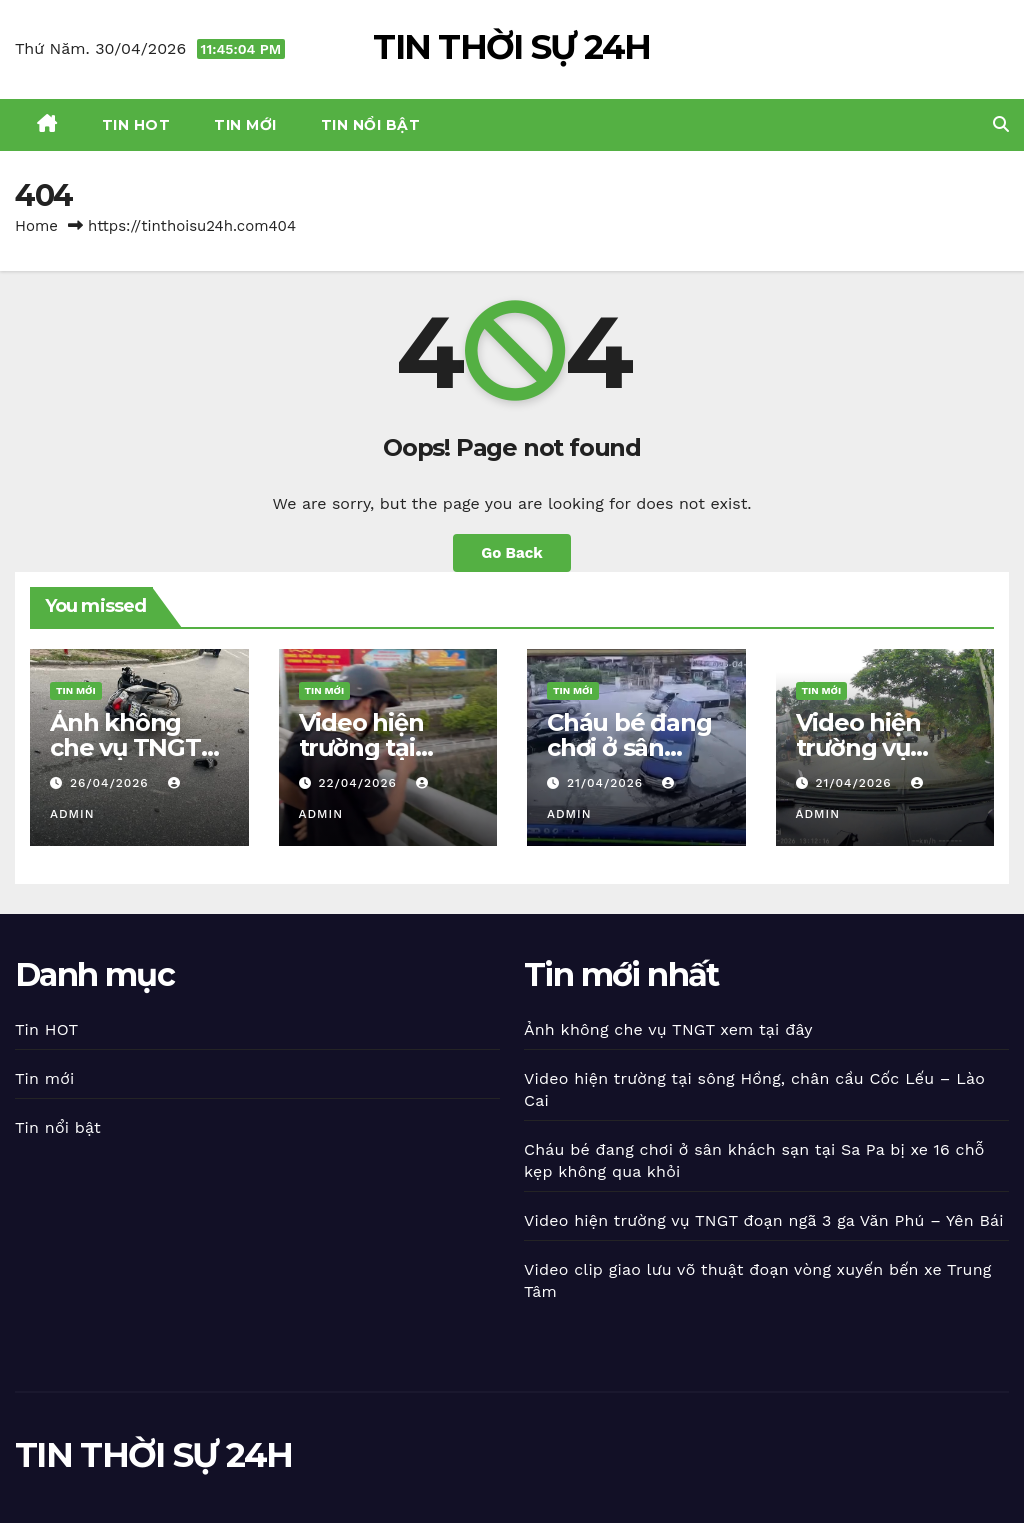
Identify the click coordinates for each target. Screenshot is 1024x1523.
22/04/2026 (359, 783)
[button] (1001, 124)
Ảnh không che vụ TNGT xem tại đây (125, 747)
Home (36, 226)
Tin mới (245, 125)
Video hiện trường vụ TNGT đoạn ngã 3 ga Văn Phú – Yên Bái (764, 1220)
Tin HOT (136, 125)
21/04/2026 (607, 783)
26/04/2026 (112, 783)
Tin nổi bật (371, 125)
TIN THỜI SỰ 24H (512, 47)
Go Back (512, 553)
